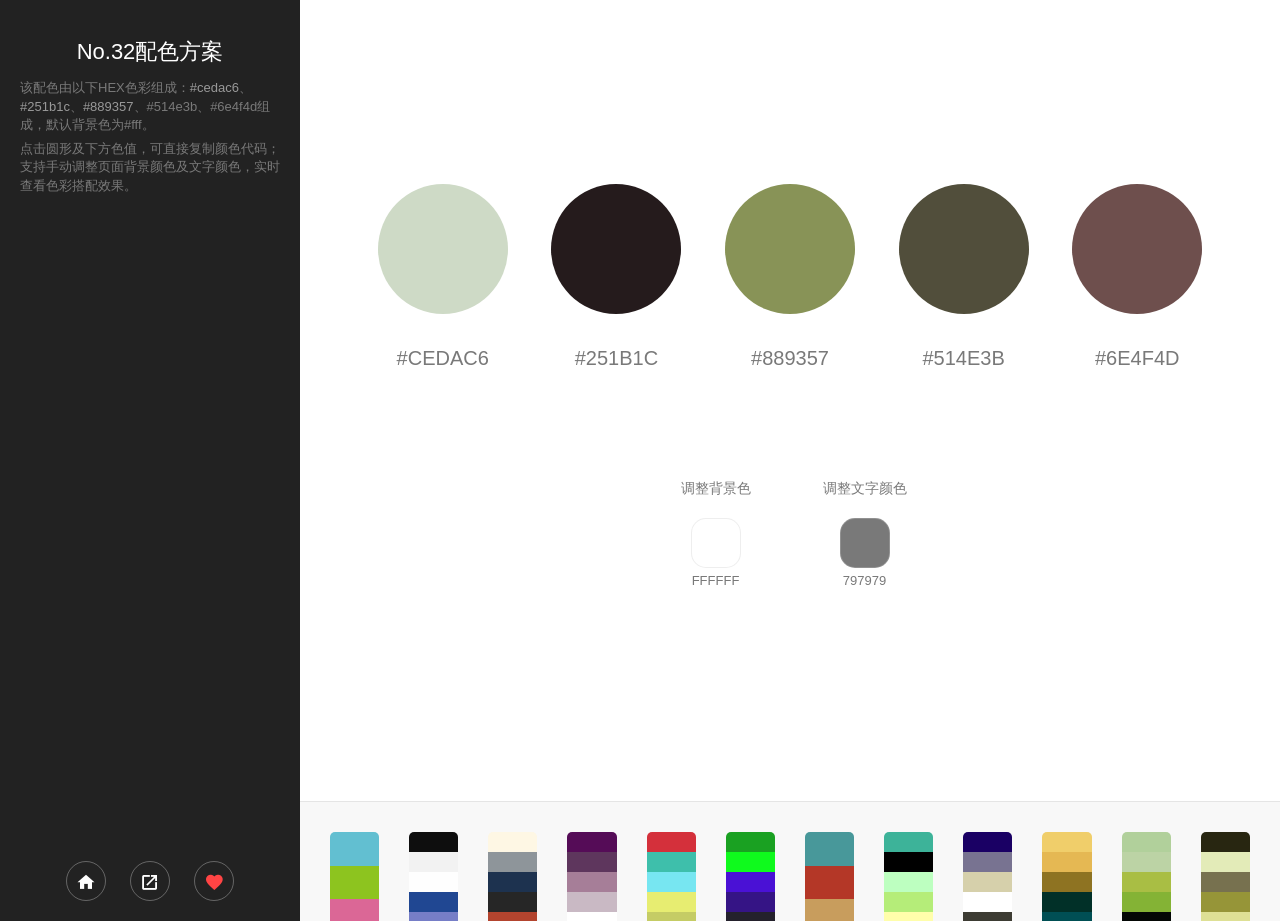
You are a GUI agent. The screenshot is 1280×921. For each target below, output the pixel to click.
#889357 (108, 106)
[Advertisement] (150, 526)
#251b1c (45, 106)
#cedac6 (214, 87)
